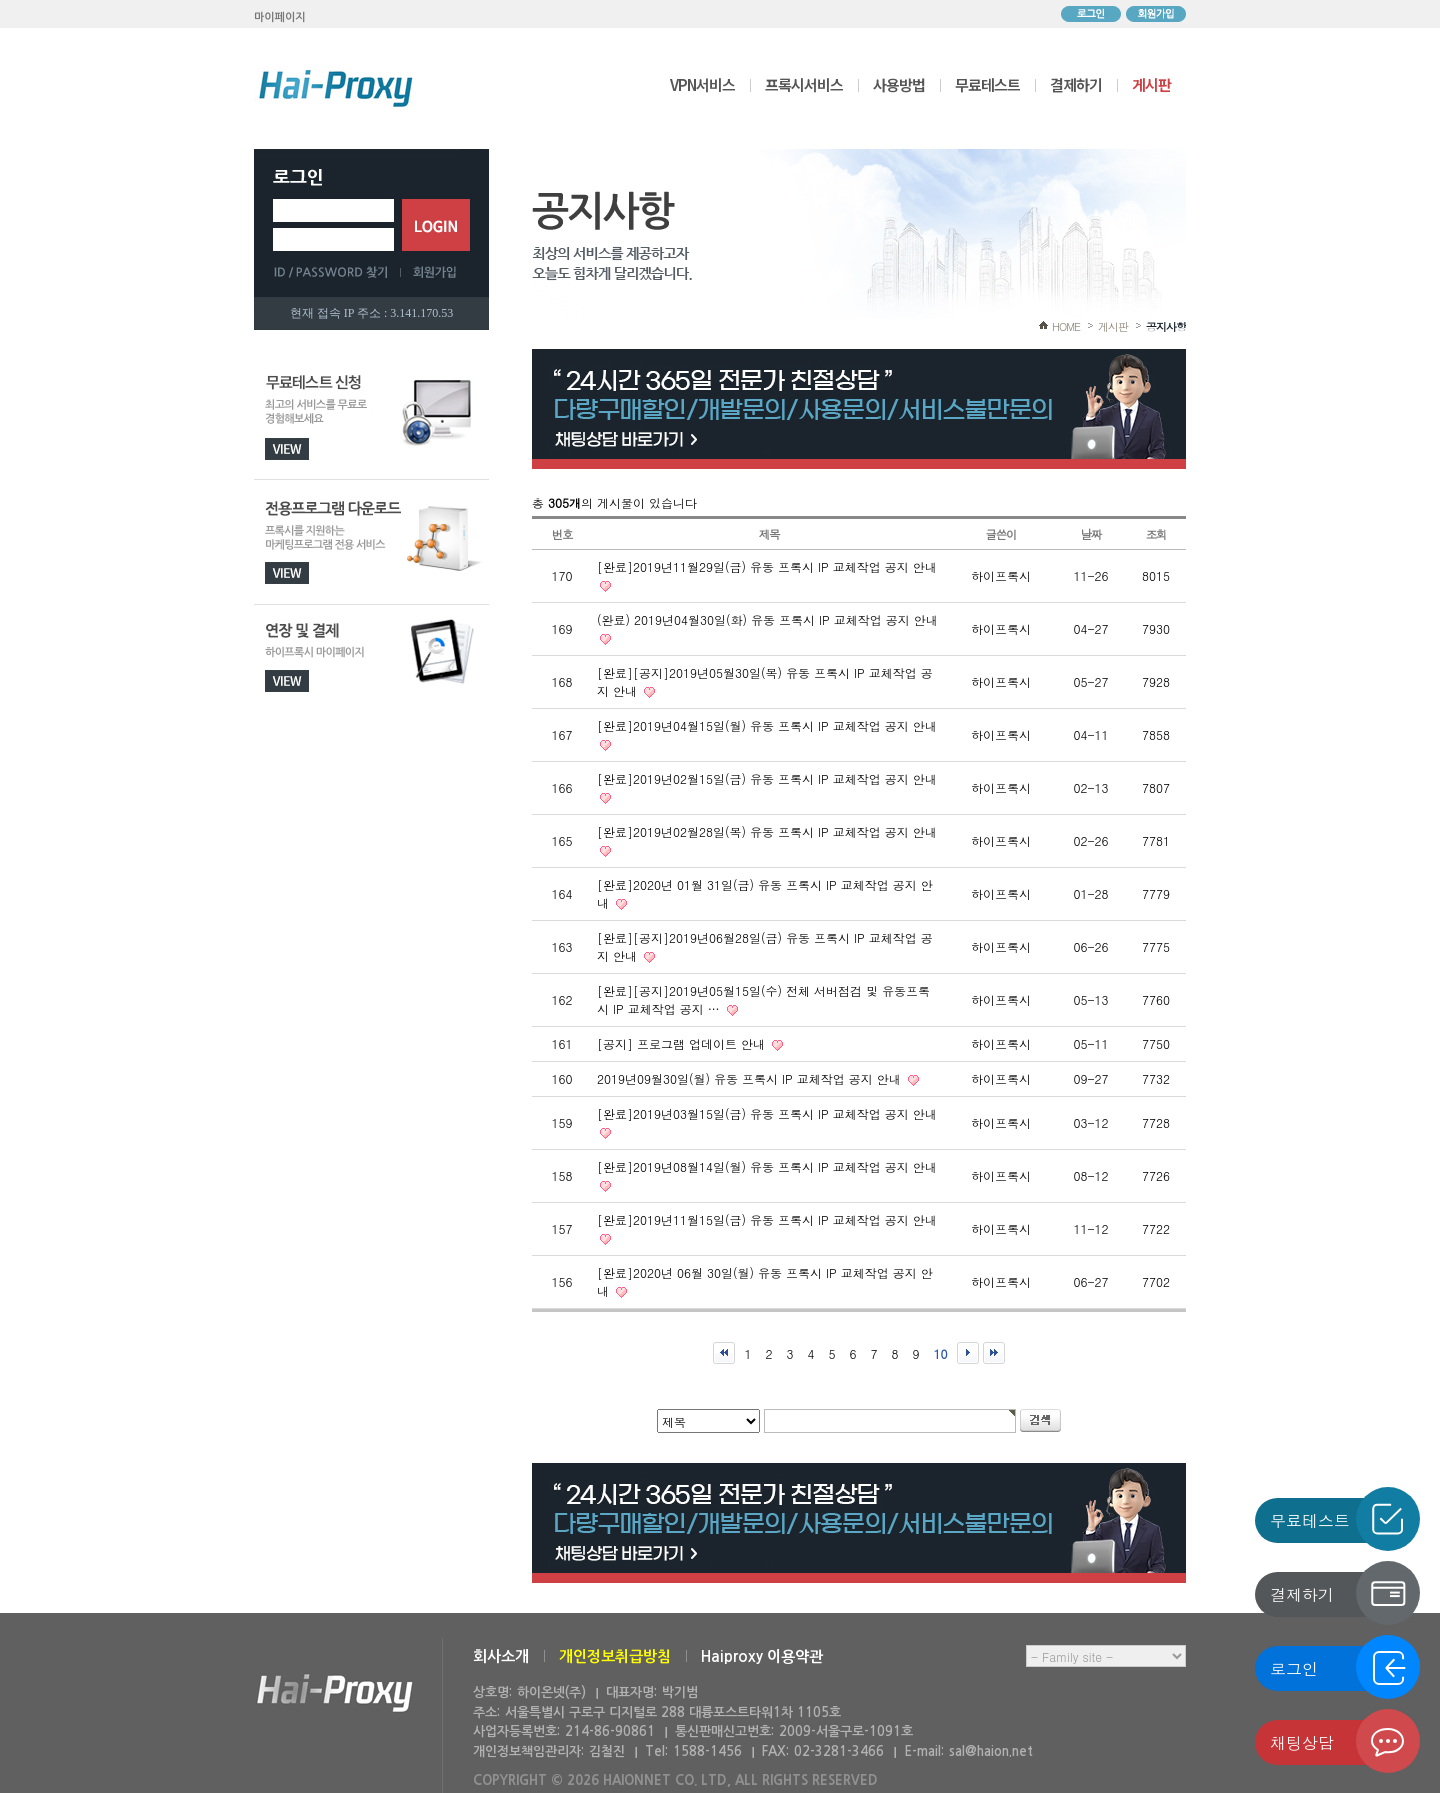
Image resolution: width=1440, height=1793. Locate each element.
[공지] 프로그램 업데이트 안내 (683, 1043)
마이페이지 (280, 17)
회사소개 (501, 1656)
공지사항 (1166, 326)
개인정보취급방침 (615, 1656)
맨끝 (994, 1353)
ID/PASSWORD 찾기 (337, 272)
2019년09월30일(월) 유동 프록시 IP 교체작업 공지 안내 (751, 1078)
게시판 (1151, 84)
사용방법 (899, 84)
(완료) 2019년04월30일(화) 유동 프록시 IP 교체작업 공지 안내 (767, 619)
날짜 (1091, 534)
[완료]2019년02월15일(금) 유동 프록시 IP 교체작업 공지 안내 (767, 778)
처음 (724, 1353)
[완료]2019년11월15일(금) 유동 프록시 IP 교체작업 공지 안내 (767, 1219)
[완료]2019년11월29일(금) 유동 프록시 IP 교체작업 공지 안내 (767, 566)
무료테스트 (987, 84)
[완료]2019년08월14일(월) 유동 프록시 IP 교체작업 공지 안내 (767, 1166)
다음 (968, 1353)
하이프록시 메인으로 (336, 88)
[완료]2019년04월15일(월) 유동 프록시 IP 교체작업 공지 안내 (767, 725)
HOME (1066, 326)
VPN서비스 (702, 84)
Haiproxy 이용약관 (762, 1656)
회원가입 (1156, 14)
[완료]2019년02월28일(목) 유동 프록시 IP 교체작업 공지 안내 (767, 831)
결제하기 (1076, 84)
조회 (1156, 534)
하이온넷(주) (335, 1693)
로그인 (1091, 14)
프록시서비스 (804, 84)
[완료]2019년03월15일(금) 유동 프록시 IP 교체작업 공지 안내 (767, 1113)
